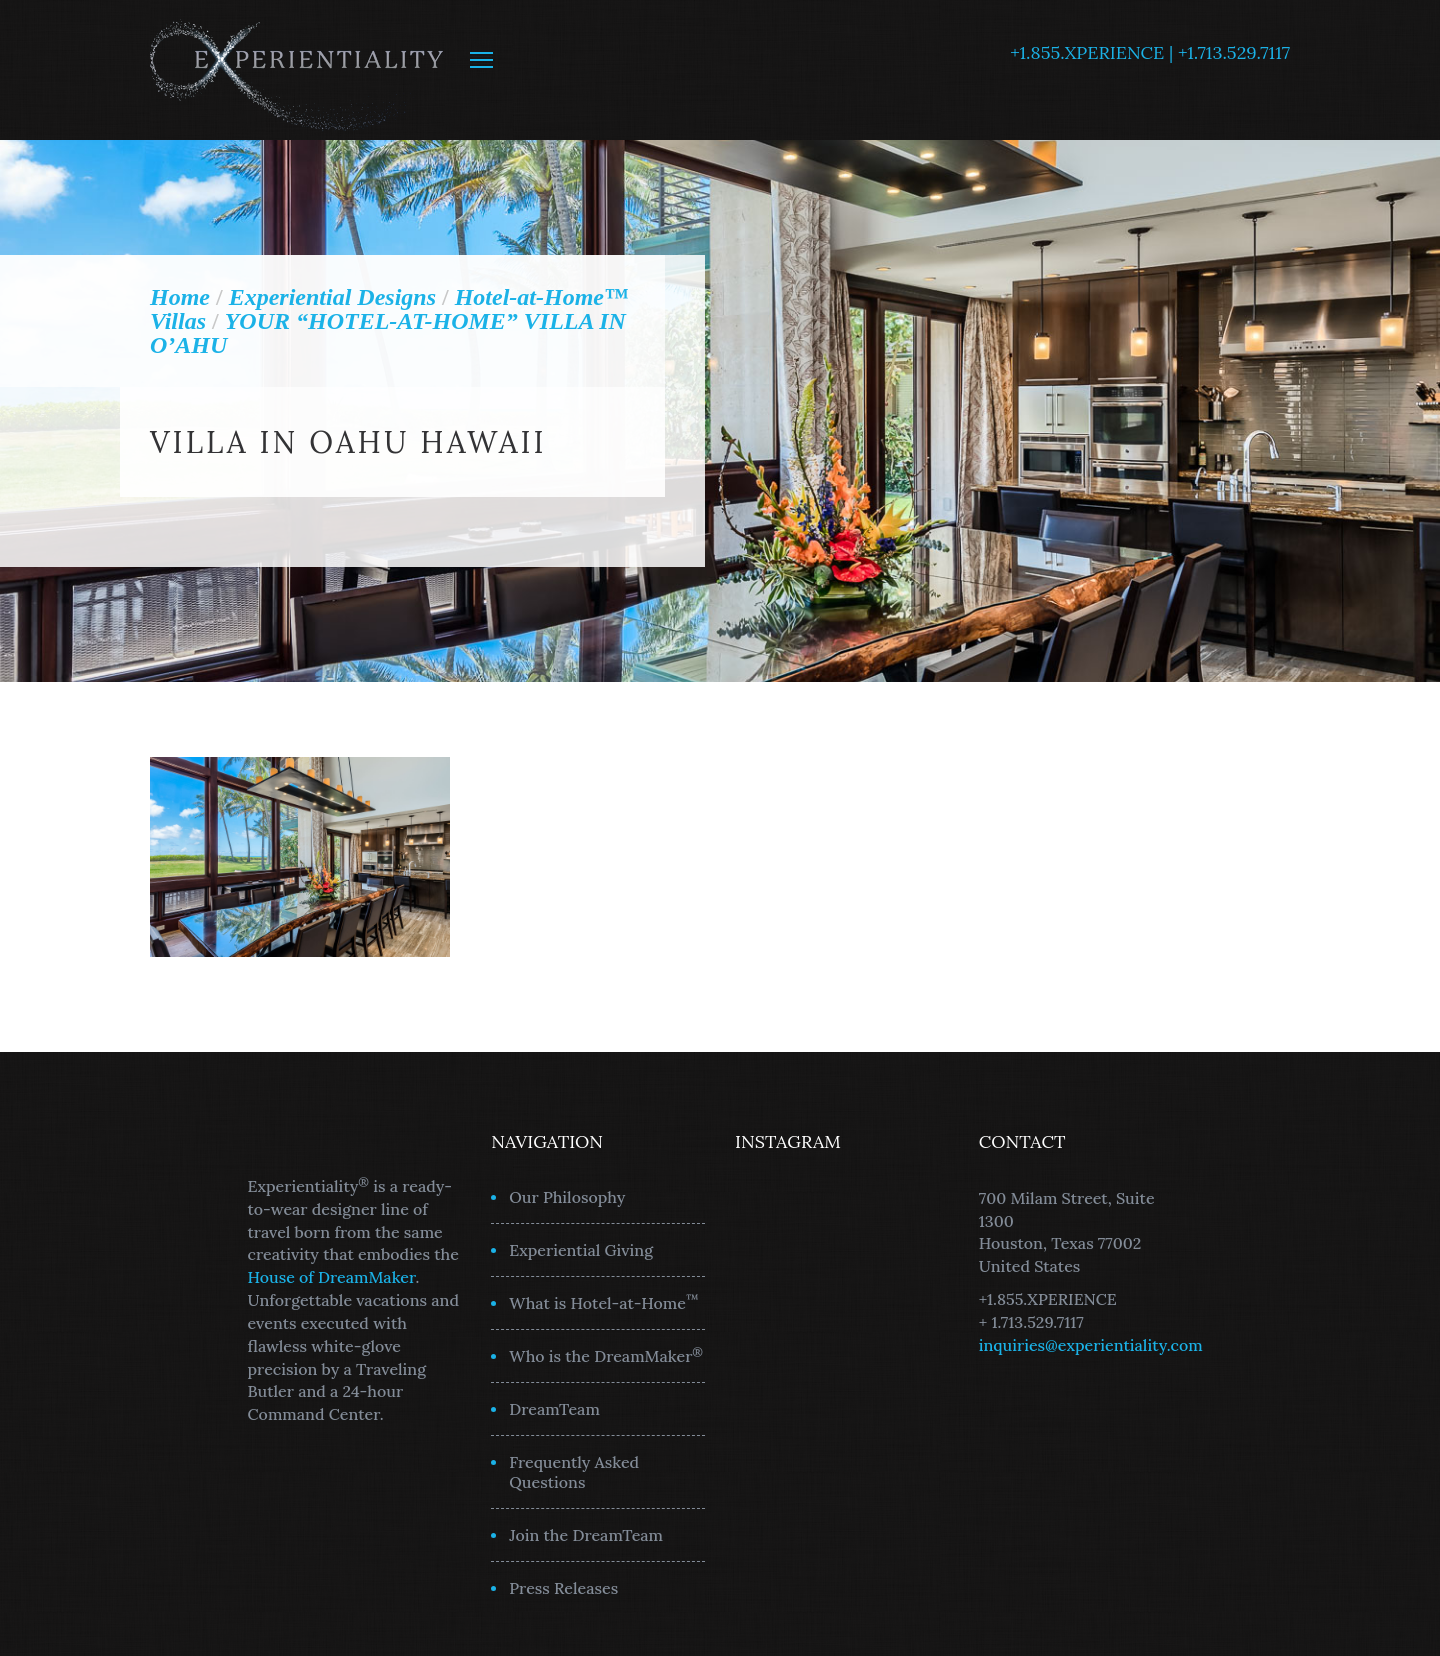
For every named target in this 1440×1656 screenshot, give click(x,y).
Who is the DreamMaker (606, 1355)
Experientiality (297, 70)
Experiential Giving (581, 1250)
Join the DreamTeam (586, 1535)
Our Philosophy (567, 1197)
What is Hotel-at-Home (604, 1302)
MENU (481, 60)
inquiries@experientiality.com (1091, 1345)
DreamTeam (554, 1409)
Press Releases (563, 1588)
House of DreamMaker (332, 1277)
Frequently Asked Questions (574, 1472)
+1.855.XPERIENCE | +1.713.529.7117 (1150, 52)
